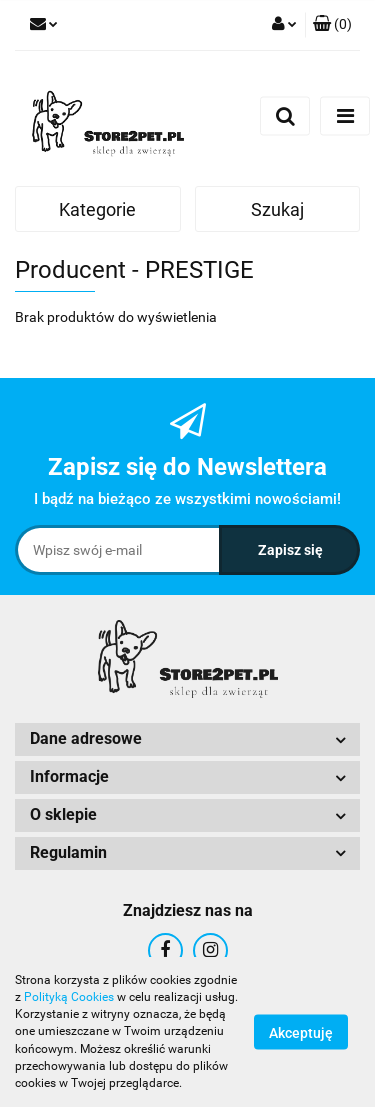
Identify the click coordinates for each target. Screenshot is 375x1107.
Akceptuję (301, 1033)
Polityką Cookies (69, 997)
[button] (332, 25)
